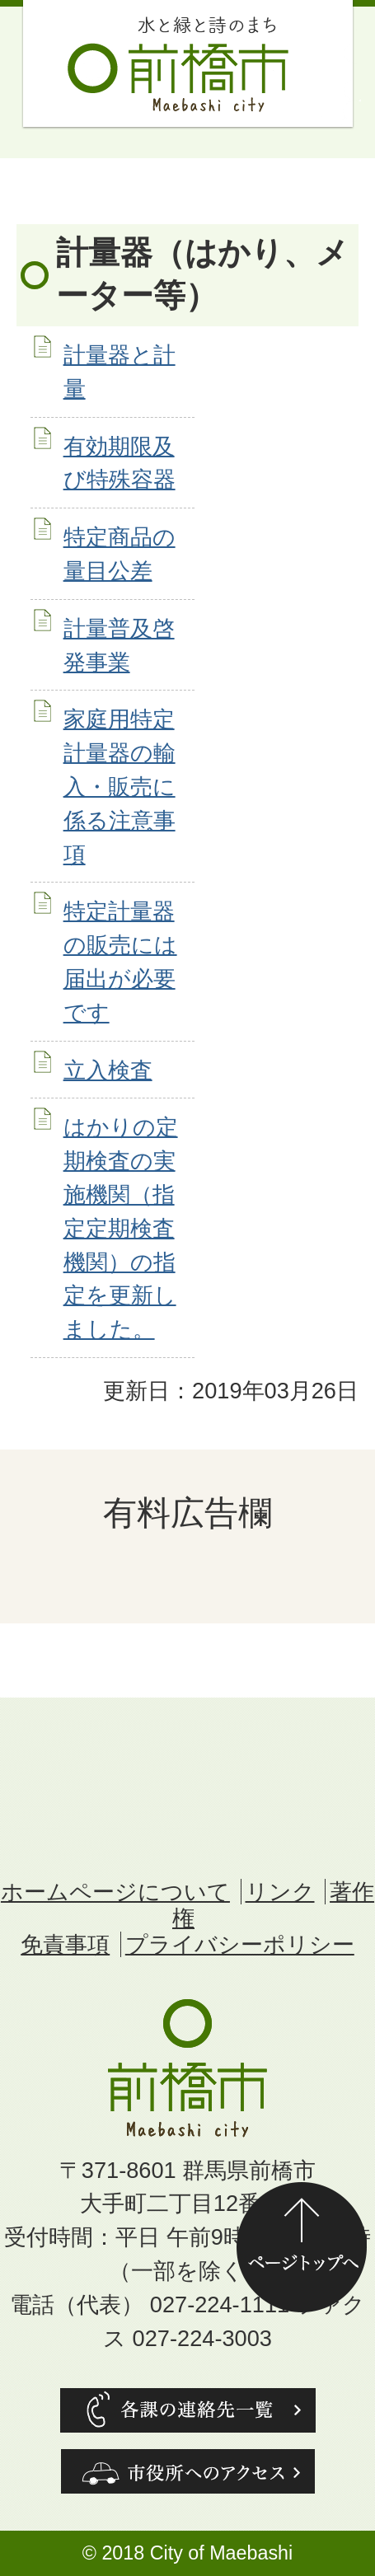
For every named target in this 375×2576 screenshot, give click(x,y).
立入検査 (107, 1070)
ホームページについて (115, 1891)
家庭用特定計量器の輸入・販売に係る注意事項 (119, 786)
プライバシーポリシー (239, 1944)
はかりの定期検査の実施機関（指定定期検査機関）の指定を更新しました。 (120, 1228)
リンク (280, 1891)
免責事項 (65, 1944)
